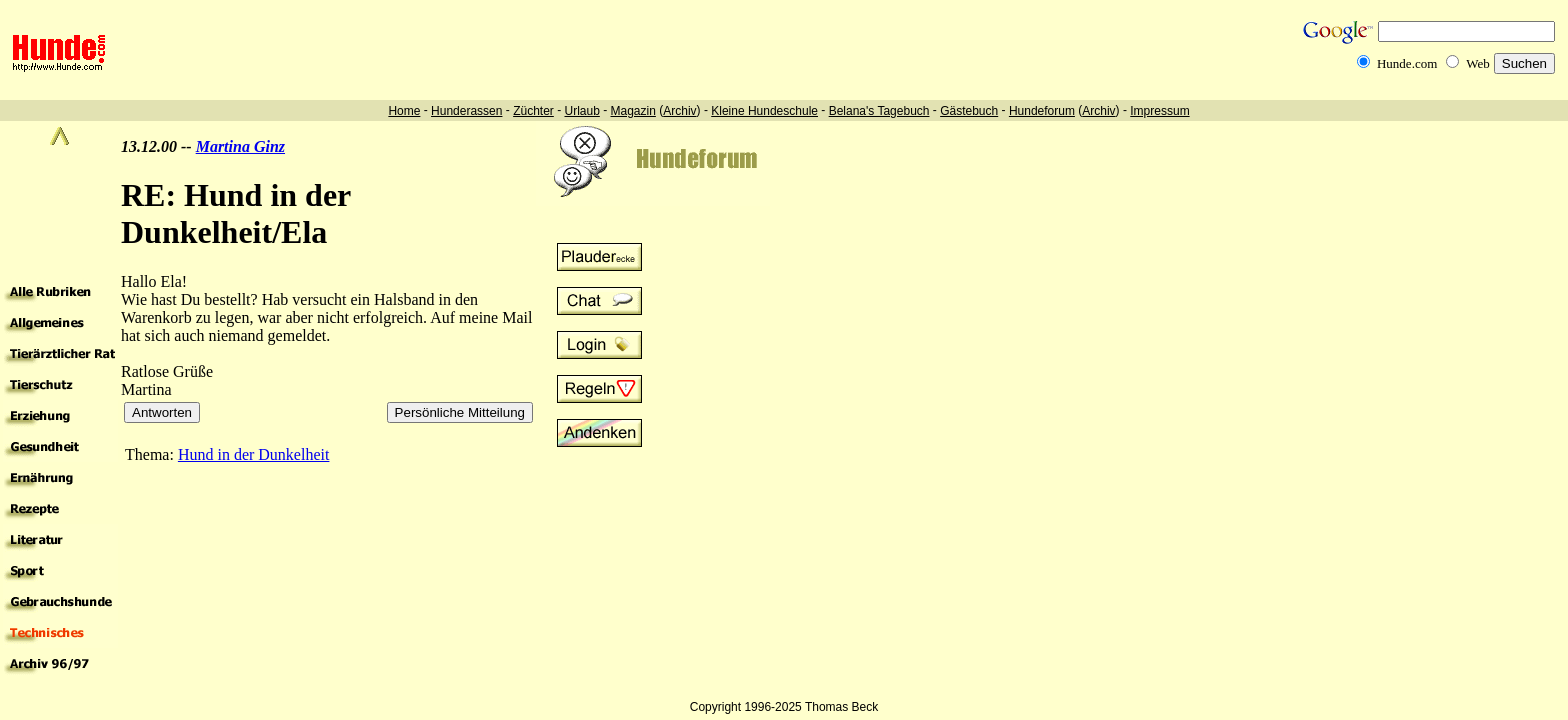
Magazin (633, 111)
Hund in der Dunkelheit (254, 454)
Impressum (1159, 111)
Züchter (533, 111)
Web (1478, 63)
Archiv (679, 111)
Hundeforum (1042, 111)
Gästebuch (969, 111)
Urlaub (581, 111)
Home (404, 111)
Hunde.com (1407, 63)
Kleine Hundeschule (764, 111)
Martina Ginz (240, 146)
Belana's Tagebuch (879, 111)
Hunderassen (466, 111)
